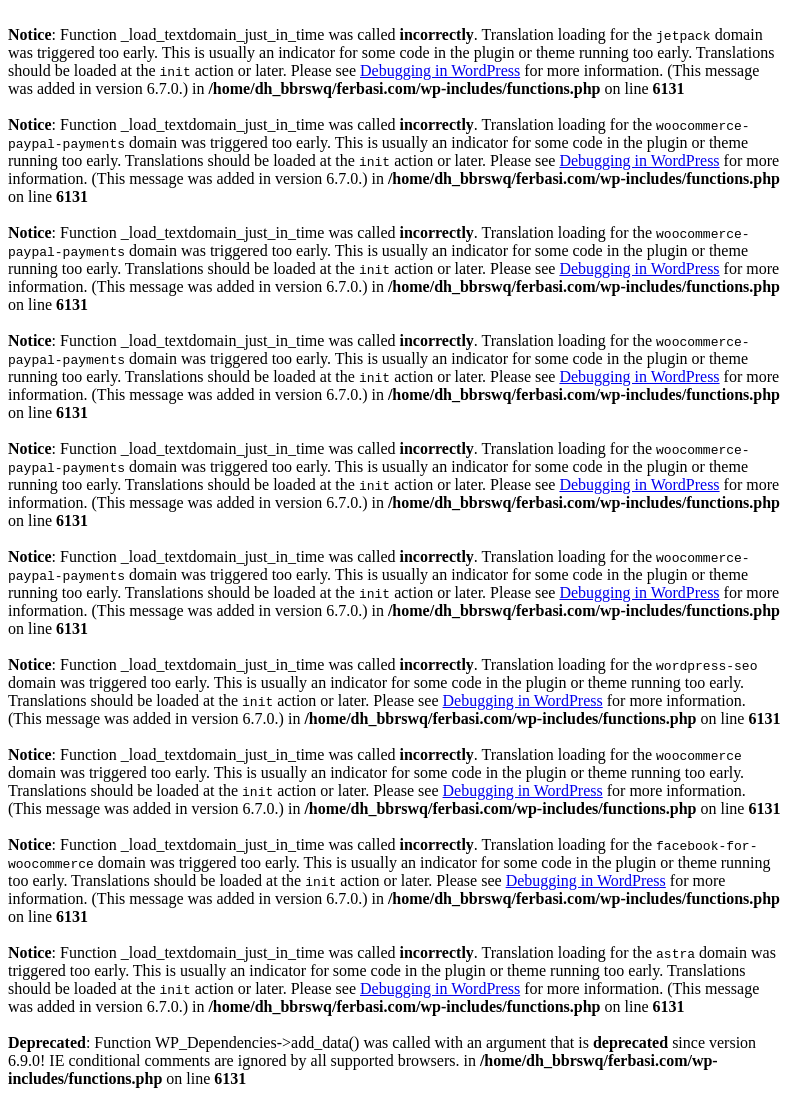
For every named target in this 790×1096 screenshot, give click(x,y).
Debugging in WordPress (440, 70)
